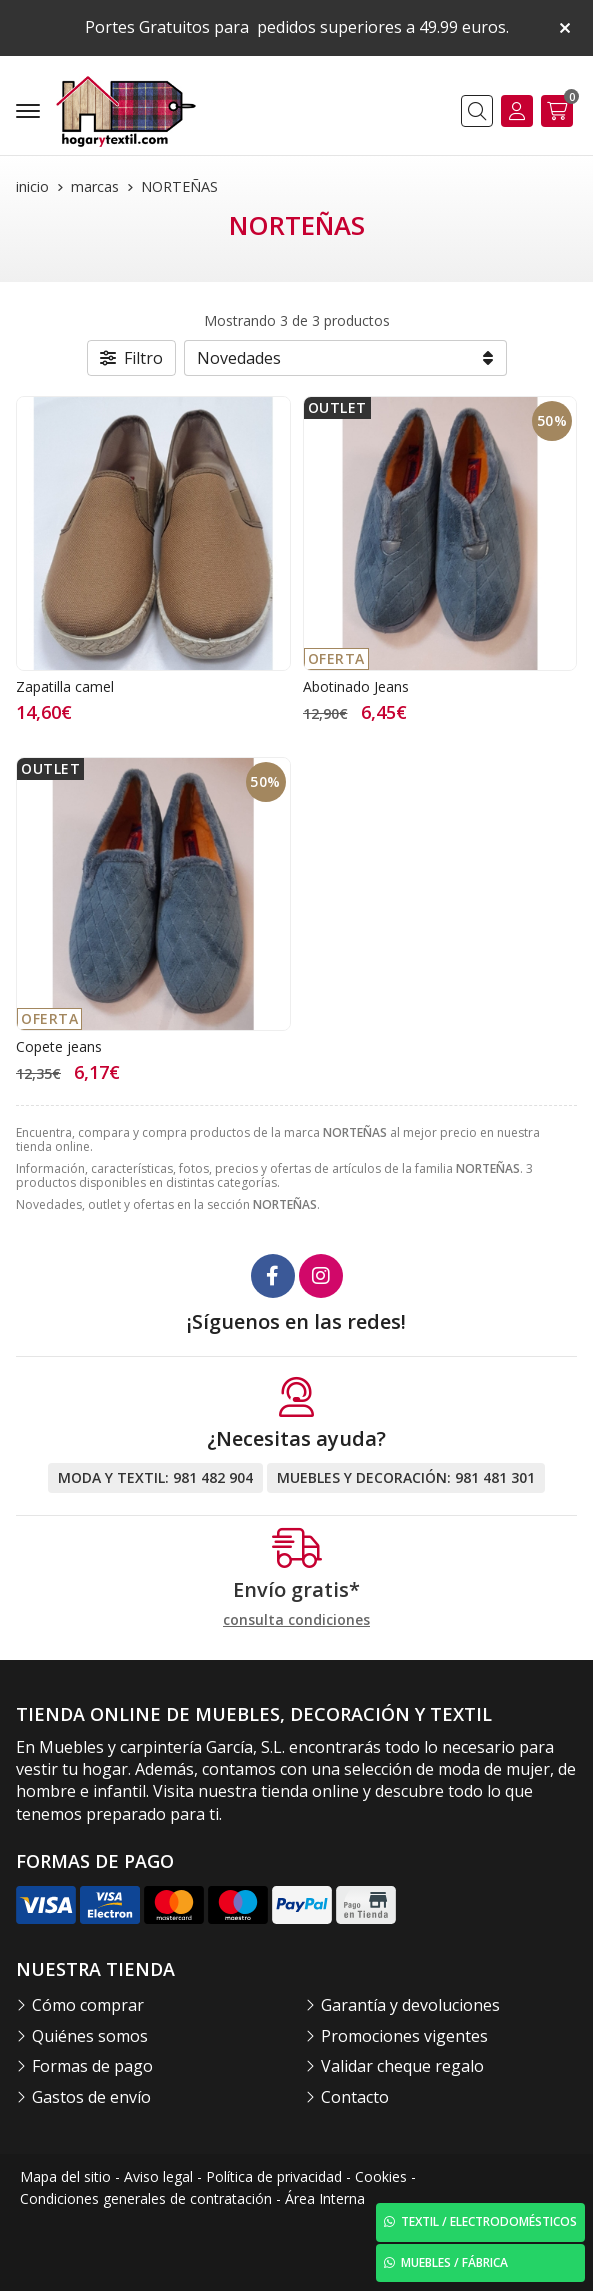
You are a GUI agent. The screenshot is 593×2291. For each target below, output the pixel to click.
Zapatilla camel (65, 686)
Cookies (381, 2176)
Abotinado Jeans (356, 686)
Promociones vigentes (404, 2036)
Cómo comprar (88, 2005)
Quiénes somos (90, 2036)
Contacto (355, 2097)
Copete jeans (59, 1046)
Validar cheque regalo (402, 2066)
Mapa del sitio (65, 2176)
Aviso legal (158, 2176)
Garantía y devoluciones (410, 2005)
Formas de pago (92, 2066)
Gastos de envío (91, 2097)
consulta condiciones (296, 1620)
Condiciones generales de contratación (146, 2198)
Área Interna (325, 2198)
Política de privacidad (274, 2176)
